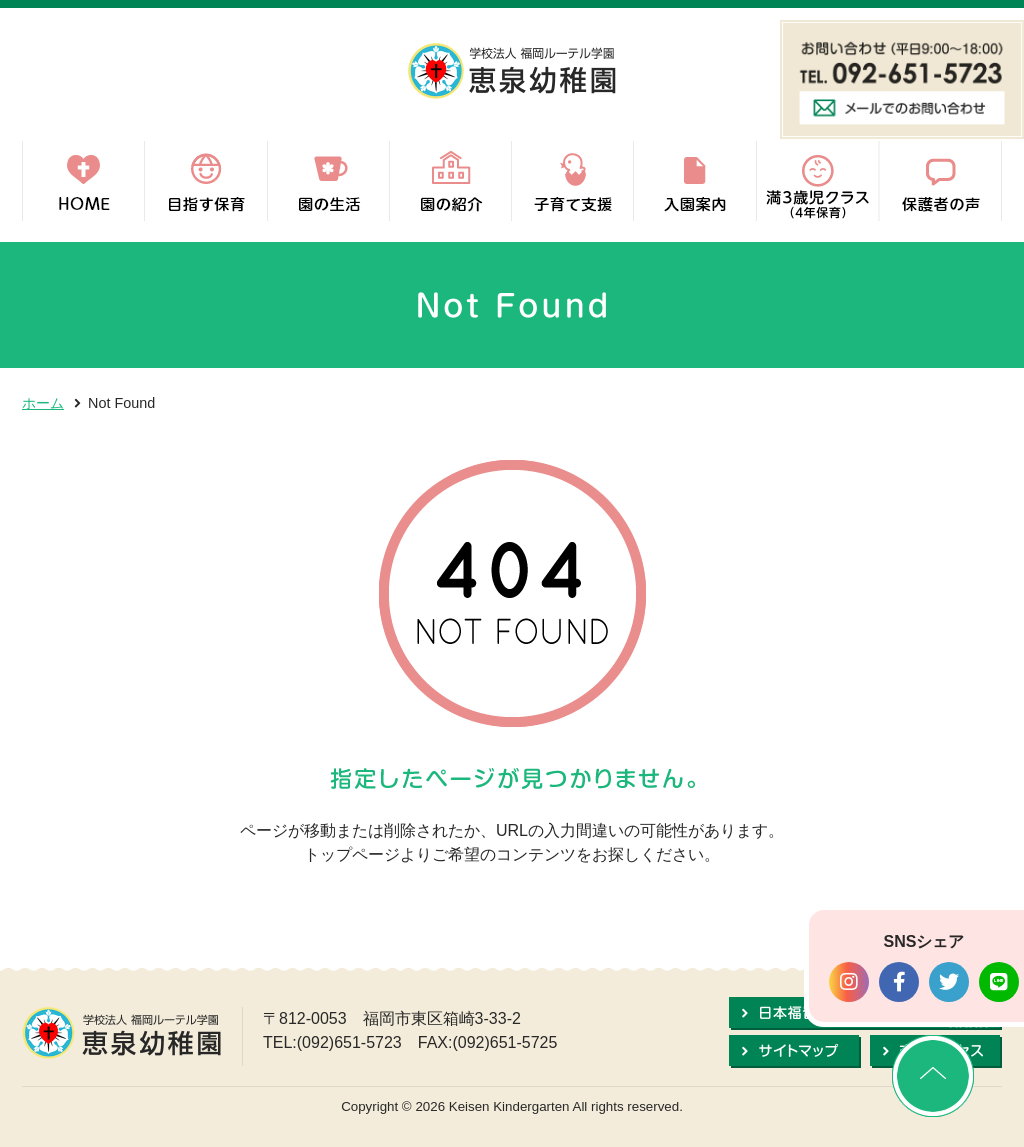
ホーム (43, 403)
